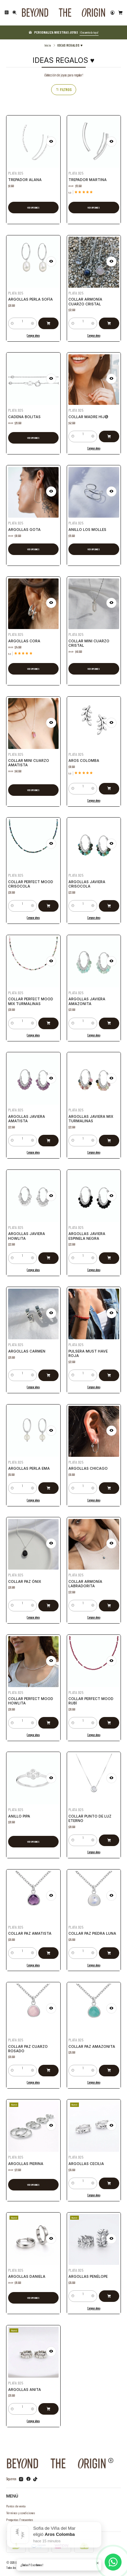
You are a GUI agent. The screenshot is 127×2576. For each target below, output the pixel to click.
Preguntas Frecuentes (19, 2519)
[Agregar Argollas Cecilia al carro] (106, 2178)
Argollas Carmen (27, 1350)
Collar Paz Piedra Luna (92, 1931)
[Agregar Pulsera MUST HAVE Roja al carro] (106, 1369)
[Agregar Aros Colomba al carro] (106, 782)
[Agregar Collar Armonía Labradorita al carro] (106, 1599)
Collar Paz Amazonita (92, 2044)
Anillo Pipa (21, 1815)
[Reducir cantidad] (16, 317)
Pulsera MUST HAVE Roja (89, 1351)
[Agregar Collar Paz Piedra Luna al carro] (106, 1947)
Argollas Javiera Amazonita (88, 999)
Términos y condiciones (20, 2512)
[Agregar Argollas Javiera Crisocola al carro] (106, 900)
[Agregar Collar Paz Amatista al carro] (45, 1947)
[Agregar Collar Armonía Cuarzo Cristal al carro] (106, 317)
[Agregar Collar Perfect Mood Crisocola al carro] (45, 900)
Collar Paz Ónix (26, 1580)
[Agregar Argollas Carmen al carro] (45, 1369)
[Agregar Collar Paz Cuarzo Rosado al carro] (45, 2064)
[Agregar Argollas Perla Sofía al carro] (45, 317)
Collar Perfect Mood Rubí (91, 1699)
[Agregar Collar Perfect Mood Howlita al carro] (45, 1717)
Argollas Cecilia (87, 2162)
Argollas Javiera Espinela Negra (88, 1234)
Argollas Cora (25, 639)
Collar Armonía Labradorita (87, 1582)
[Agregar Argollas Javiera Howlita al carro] (45, 1252)
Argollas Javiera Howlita (27, 1234)
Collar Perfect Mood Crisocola (30, 882)
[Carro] (120, 13)
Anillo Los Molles (88, 527)
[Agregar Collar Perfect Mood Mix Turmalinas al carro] (45, 1017)
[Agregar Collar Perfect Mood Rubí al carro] (106, 1717)
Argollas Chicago (89, 1466)
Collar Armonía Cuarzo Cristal (87, 299)
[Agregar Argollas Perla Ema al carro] (45, 1482)
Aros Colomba (86, 759)
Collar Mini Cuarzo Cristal (90, 641)
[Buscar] (14, 13)
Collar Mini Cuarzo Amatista (29, 761)
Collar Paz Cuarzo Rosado (28, 2046)
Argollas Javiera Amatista (27, 1117)
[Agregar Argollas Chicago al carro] (106, 1482)
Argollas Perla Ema (29, 1466)
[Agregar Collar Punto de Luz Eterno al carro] (106, 1834)
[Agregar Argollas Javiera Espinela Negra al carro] (106, 1252)
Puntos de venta (15, 2506)
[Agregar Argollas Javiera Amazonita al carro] (106, 1017)
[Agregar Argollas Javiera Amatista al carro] (45, 1135)
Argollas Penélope (89, 2274)
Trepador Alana (25, 180)
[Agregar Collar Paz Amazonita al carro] (106, 2064)
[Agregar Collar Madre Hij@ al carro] (106, 430)
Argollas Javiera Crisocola (88, 882)
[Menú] (6, 13)
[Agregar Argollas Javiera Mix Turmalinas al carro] (106, 1135)
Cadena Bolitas (25, 415)
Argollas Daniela (27, 2274)
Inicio (47, 45)
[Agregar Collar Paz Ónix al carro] (45, 1599)
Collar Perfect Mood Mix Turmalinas (30, 999)
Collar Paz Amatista (30, 1931)
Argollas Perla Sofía (30, 298)
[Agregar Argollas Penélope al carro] (106, 2290)
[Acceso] (112, 13)
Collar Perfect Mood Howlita (30, 1699)
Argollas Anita (26, 2387)
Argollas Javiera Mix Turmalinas (91, 1117)
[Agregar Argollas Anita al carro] (45, 2403)
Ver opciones (33, 207)
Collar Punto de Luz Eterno (90, 1816)
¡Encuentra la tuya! (89, 32)
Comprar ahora (33, 327)
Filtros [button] (64, 89)
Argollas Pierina (26, 2162)
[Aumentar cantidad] (32, 317)
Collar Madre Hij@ (89, 415)
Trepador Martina (87, 180)
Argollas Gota (25, 527)
